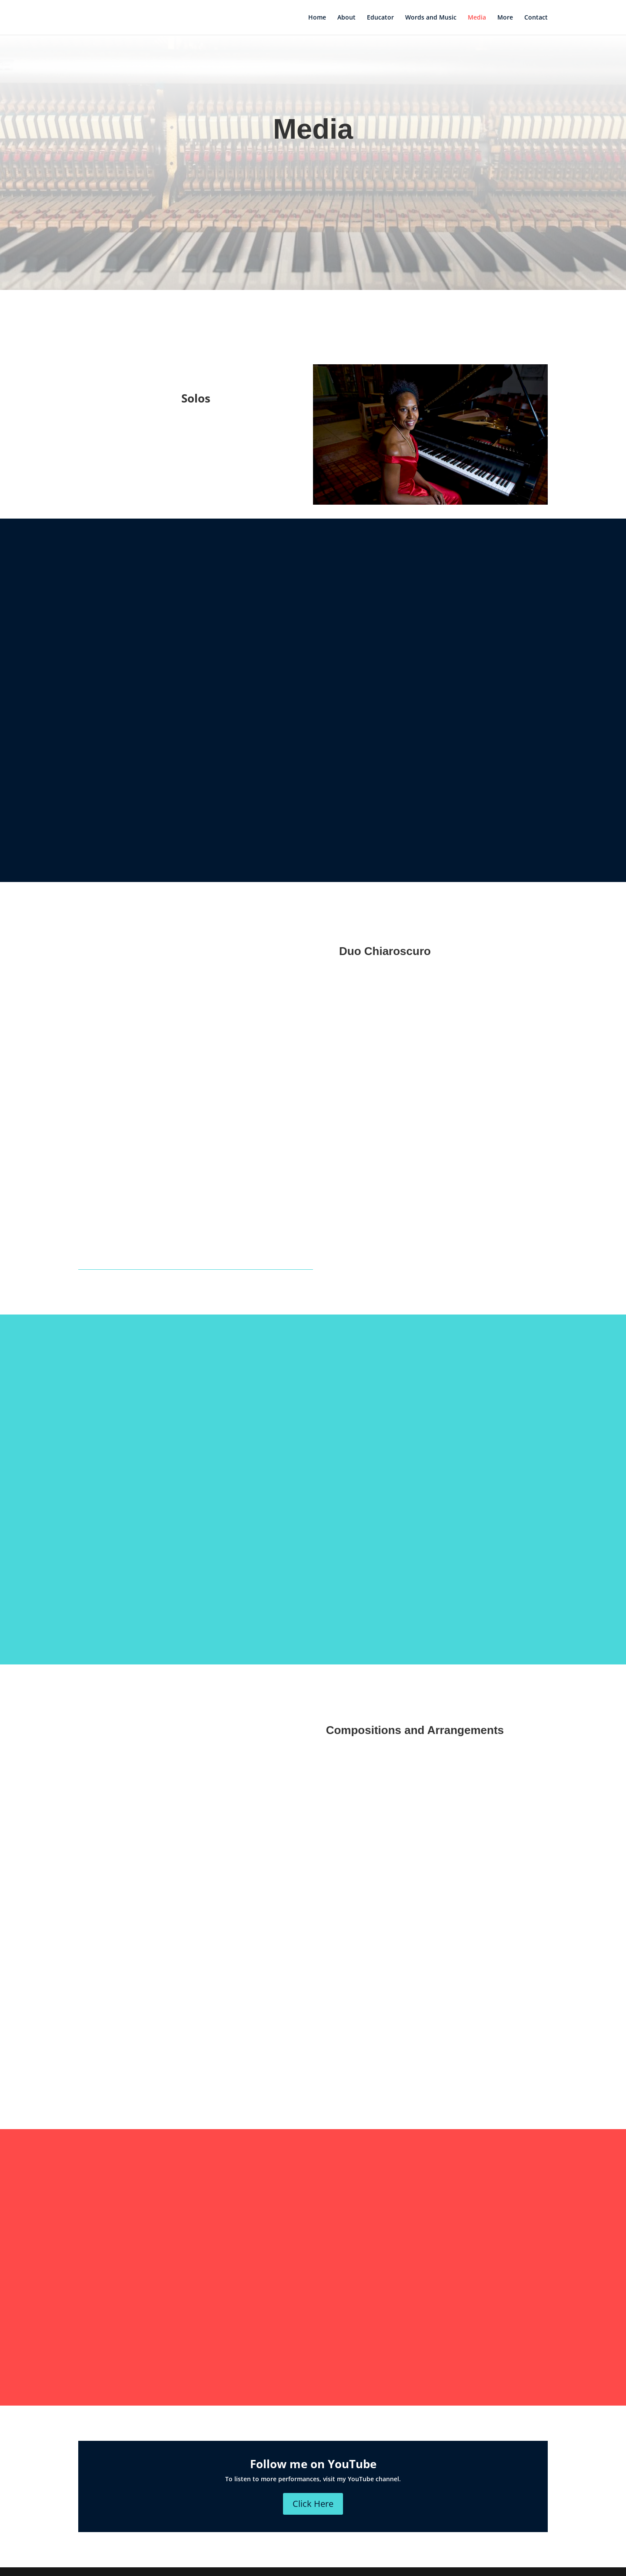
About (346, 17)
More (505, 17)
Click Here (313, 2503)
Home (317, 17)
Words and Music (430, 17)
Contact (536, 17)
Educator (380, 17)
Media (477, 17)
